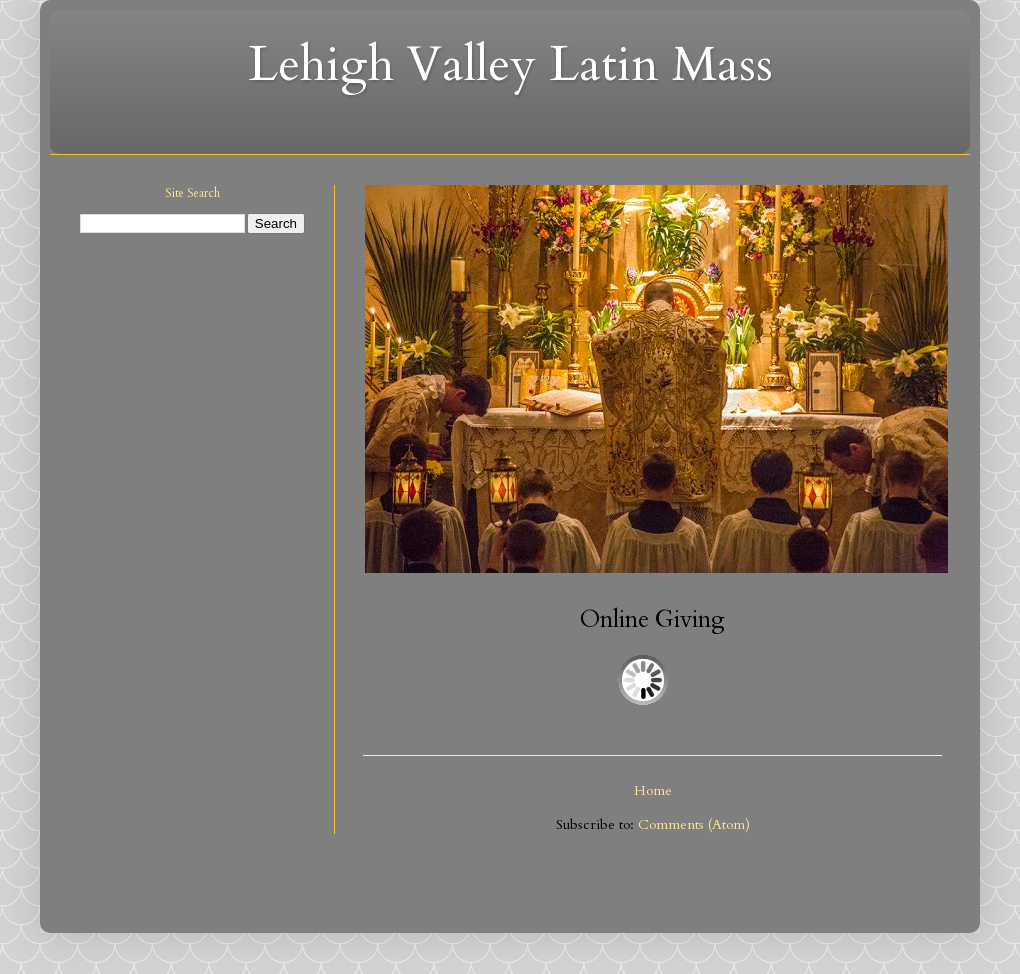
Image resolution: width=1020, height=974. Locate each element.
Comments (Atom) (694, 824)
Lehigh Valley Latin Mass (510, 64)
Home (653, 790)
